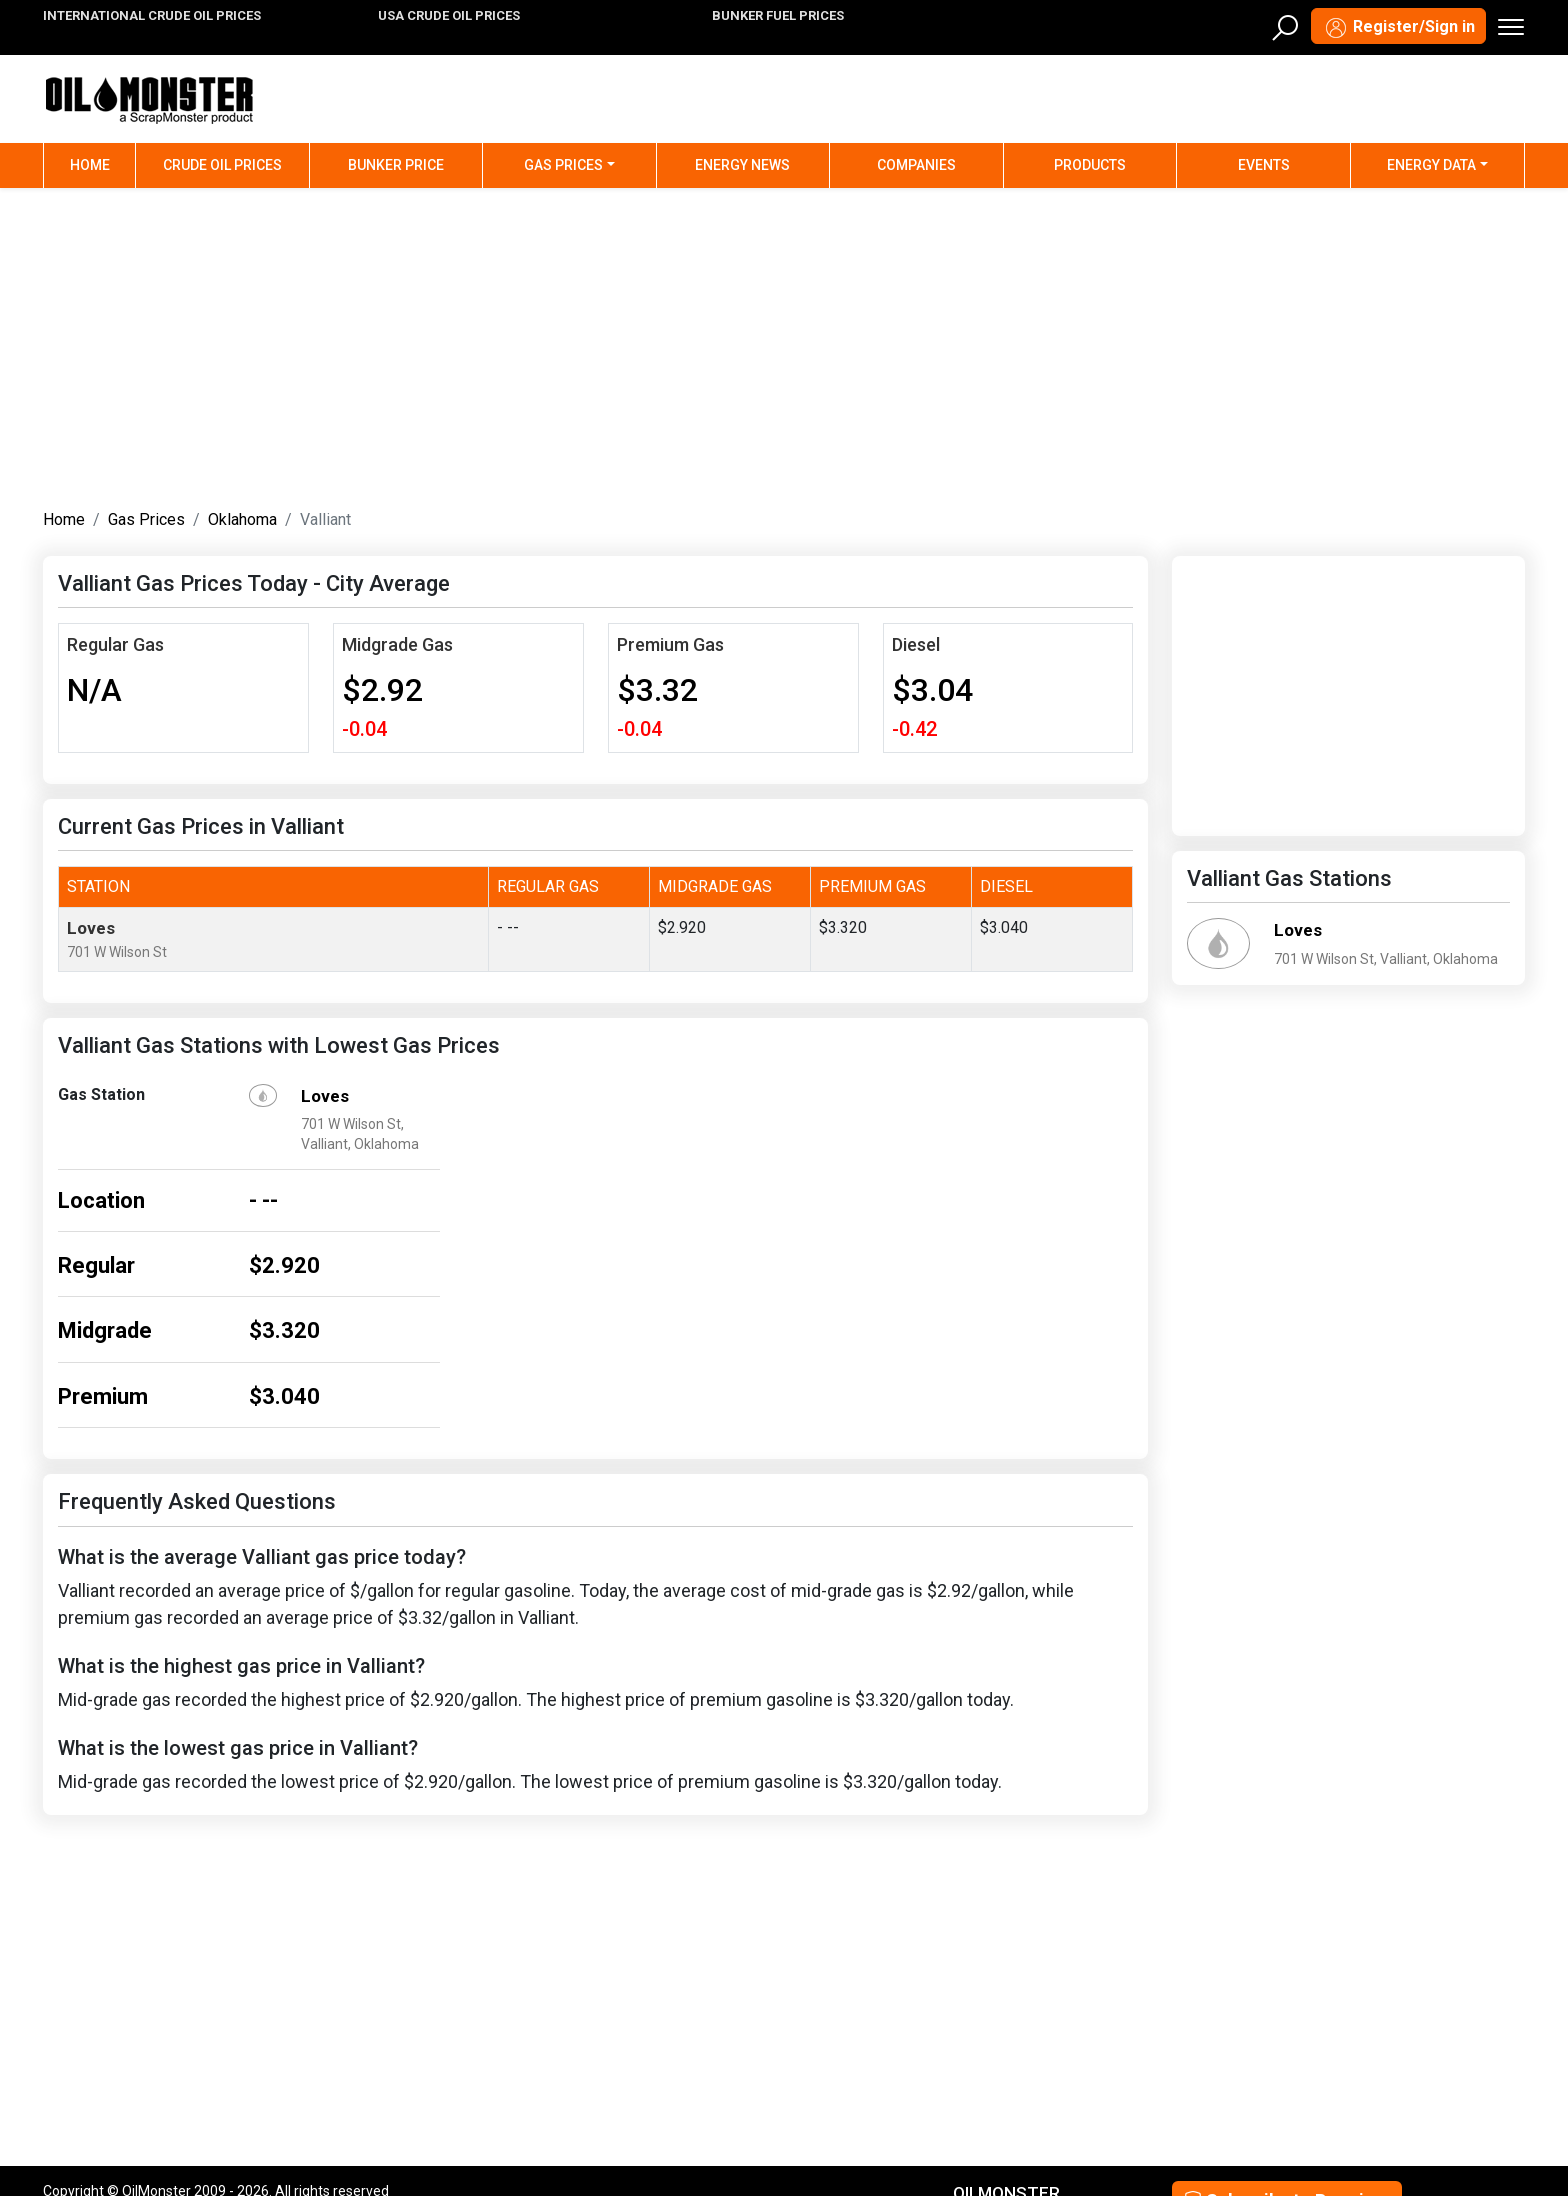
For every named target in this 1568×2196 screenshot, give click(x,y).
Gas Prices (563, 165)
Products (1090, 165)
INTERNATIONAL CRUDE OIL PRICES (152, 15)
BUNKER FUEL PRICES (778, 15)
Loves (91, 928)
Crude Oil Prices (222, 165)
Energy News (742, 165)
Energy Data (1431, 165)
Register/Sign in (1398, 28)
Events (1264, 165)
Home (103, 163)
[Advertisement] (784, 344)
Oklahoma (242, 519)
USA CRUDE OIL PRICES (449, 15)
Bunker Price (396, 165)
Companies (916, 165)
